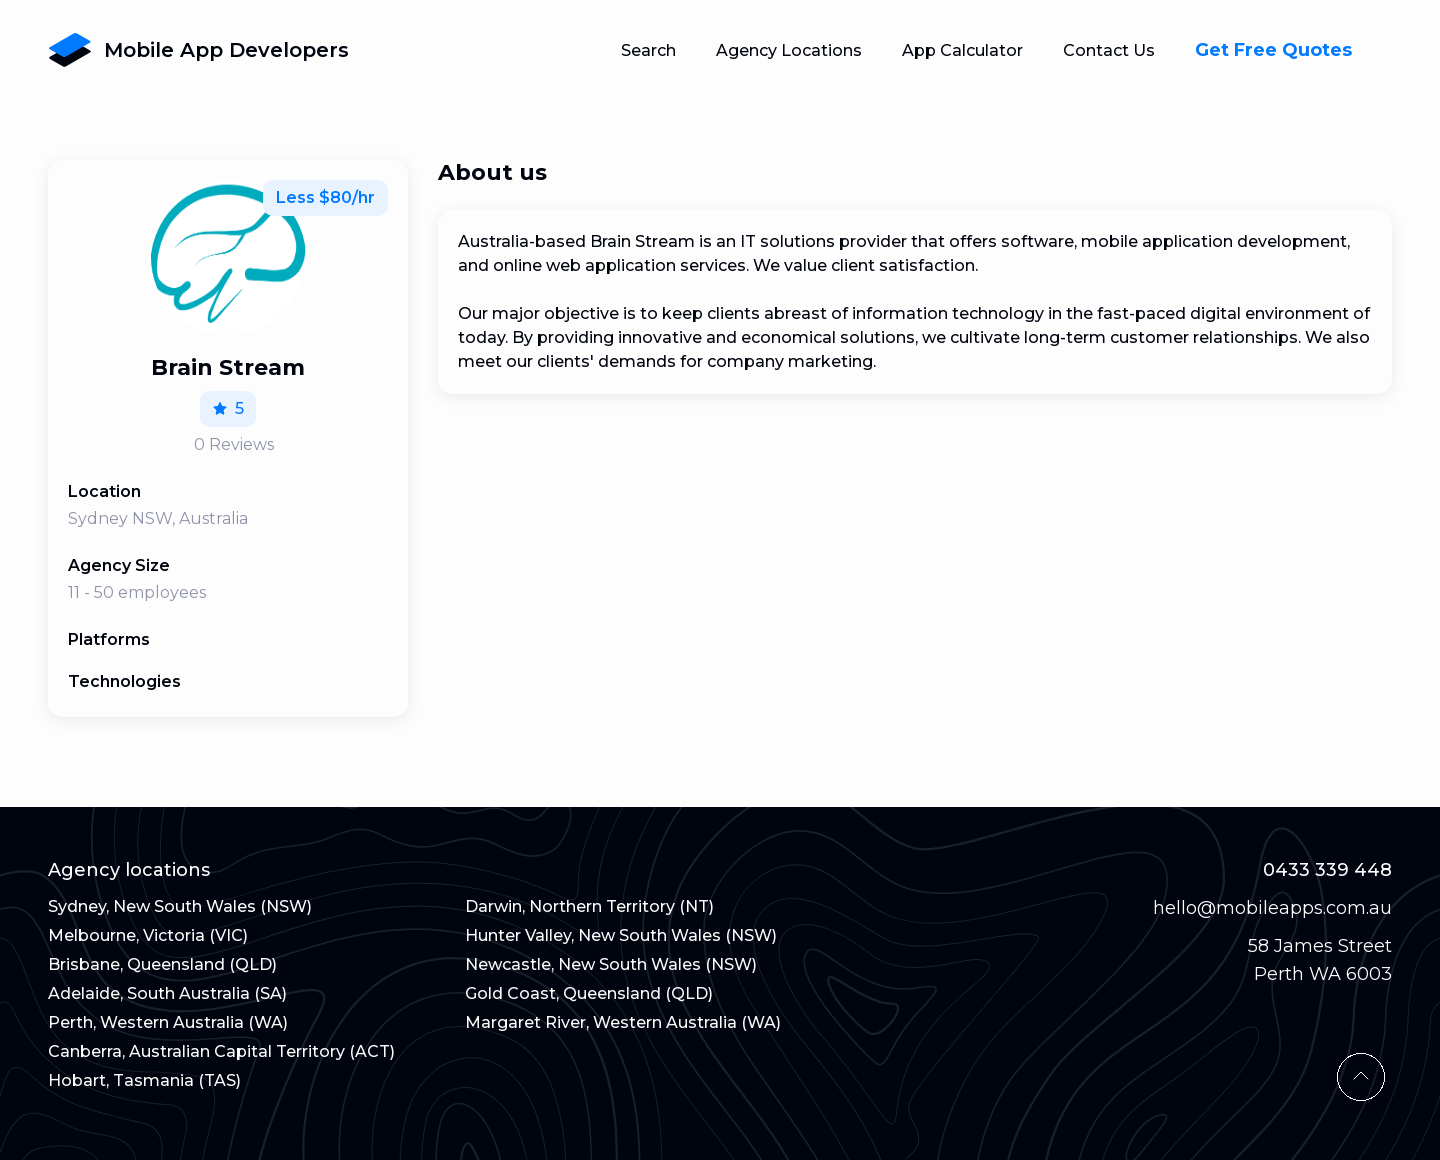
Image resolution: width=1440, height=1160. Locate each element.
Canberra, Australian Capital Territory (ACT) (221, 1051)
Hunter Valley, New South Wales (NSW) (621, 935)
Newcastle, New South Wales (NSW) (611, 964)
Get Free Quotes (1273, 50)
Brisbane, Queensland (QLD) (162, 964)
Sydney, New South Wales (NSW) (180, 906)
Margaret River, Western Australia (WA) (623, 1022)
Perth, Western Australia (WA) (168, 1022)
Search (648, 50)
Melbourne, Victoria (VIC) (148, 935)
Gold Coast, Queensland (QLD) (589, 993)
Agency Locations (789, 50)
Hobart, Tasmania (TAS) (144, 1080)
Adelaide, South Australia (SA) (167, 993)
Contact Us (1109, 50)
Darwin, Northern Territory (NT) (589, 906)
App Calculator (962, 50)
